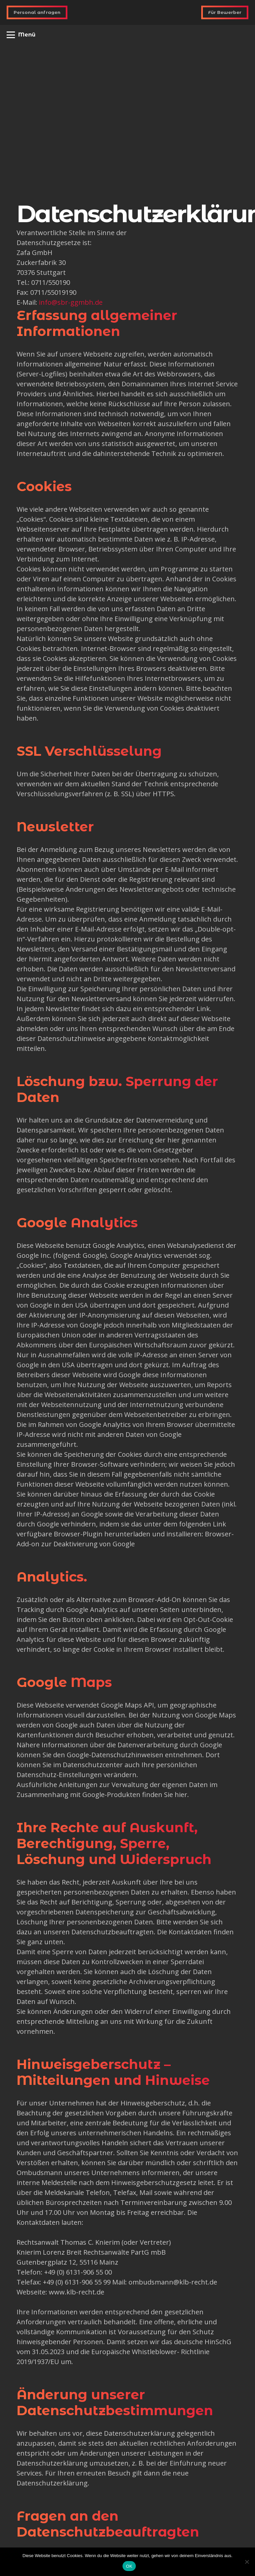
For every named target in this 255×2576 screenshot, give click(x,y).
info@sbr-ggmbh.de (71, 302)
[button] (21, 35)
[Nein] (246, 2561)
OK (129, 2566)
